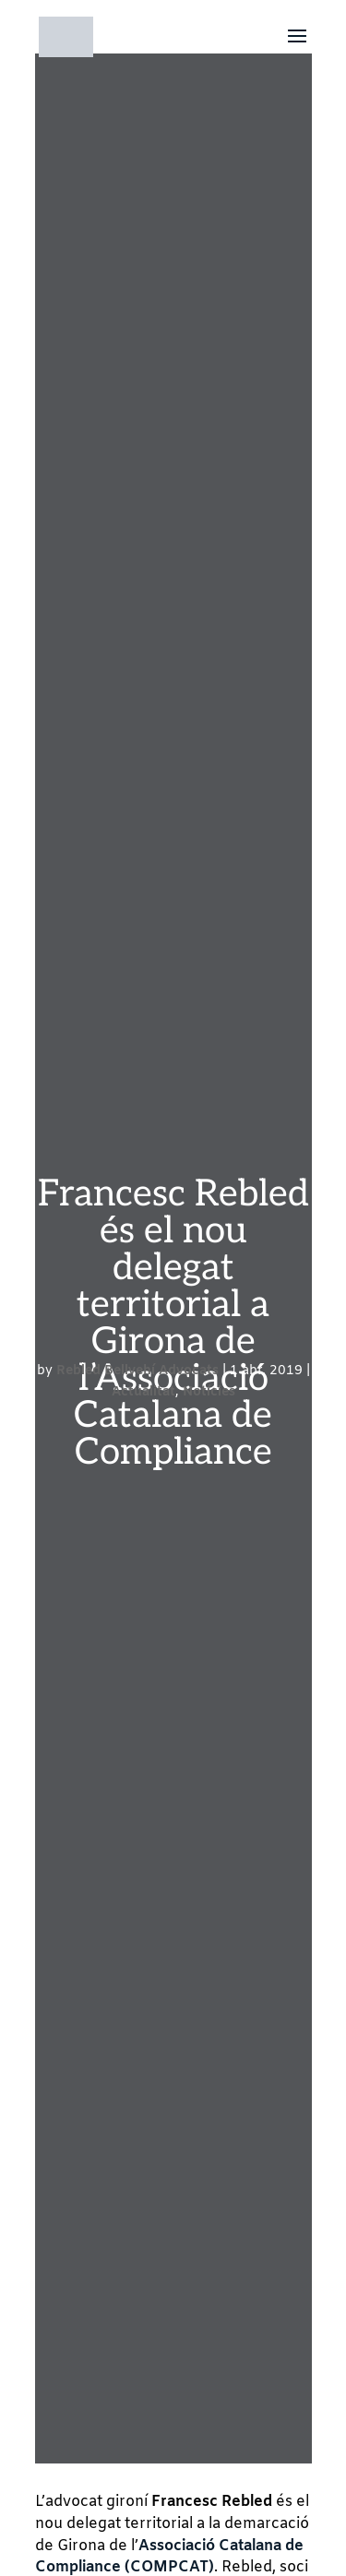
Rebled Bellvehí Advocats (137, 1371)
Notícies (209, 1392)
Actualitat (143, 1392)
